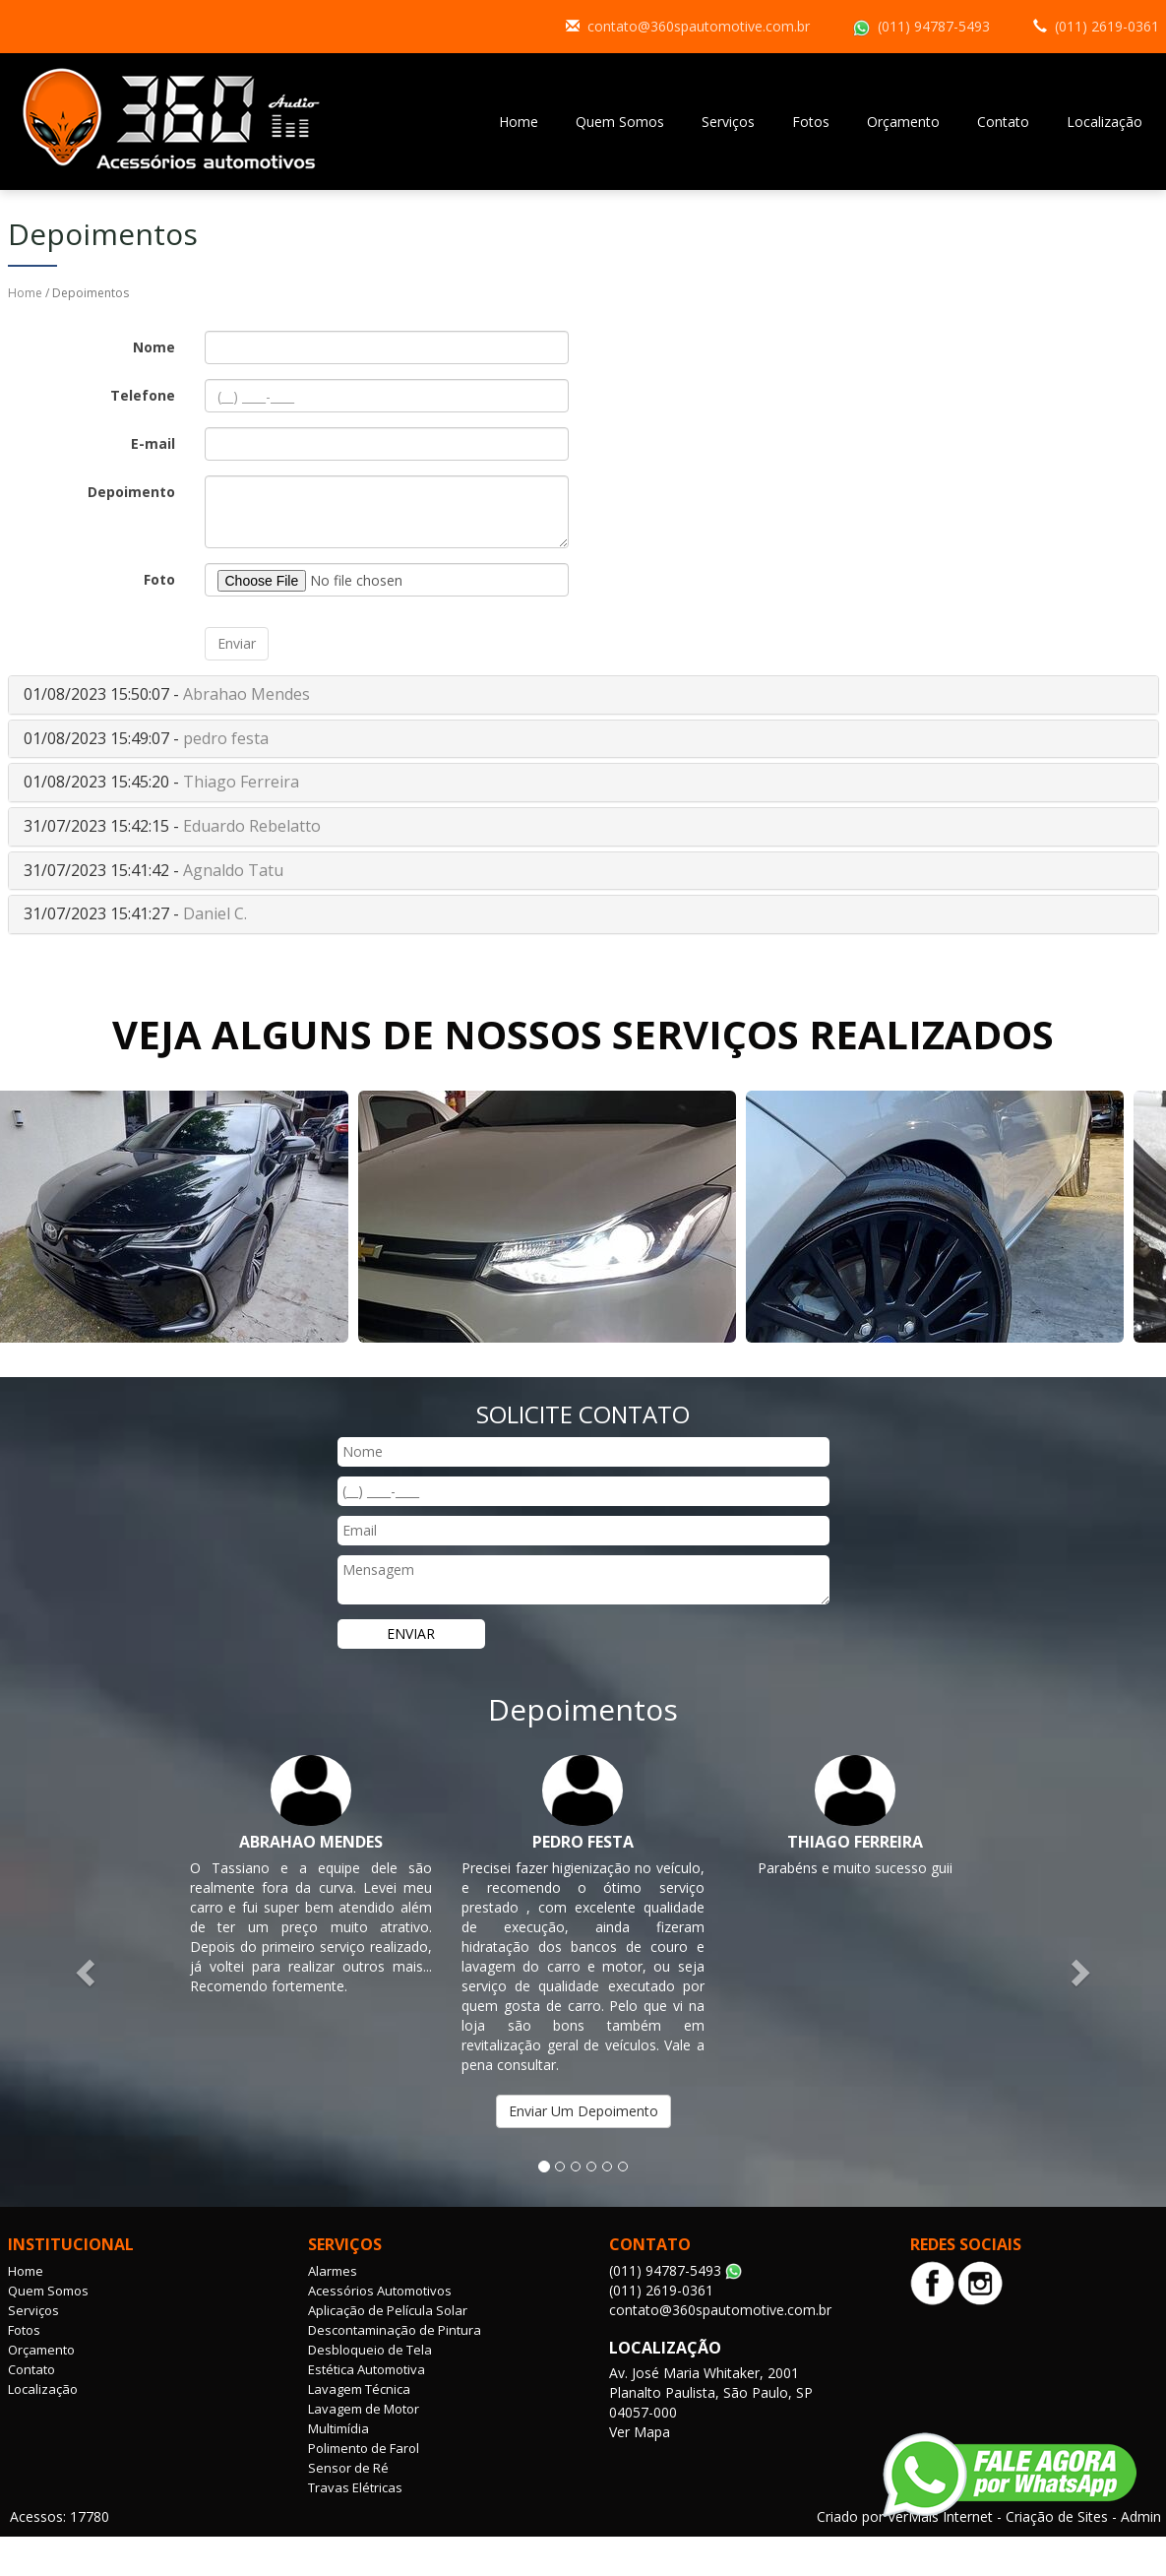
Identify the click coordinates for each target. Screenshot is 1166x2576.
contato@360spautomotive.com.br (698, 26)
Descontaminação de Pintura (394, 2330)
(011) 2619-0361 (1107, 26)
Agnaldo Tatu (233, 870)
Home (518, 121)
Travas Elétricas (355, 2487)
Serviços (728, 121)
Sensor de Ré (348, 2468)
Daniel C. (215, 913)
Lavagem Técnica (359, 2389)
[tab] (583, 695)
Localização (1104, 121)
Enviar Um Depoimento (583, 2111)
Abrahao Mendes (246, 694)
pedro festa (226, 738)
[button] (87, 1971)
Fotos (810, 121)
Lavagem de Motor (363, 2409)
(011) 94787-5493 (934, 26)
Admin (1141, 2516)
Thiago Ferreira (241, 781)
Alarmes (332, 2271)
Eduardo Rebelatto (252, 826)
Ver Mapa (639, 2431)
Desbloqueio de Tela (370, 2349)
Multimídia (338, 2428)
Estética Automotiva (366, 2369)
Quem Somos (620, 121)
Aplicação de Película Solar (387, 2310)
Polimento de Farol (363, 2448)
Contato (1003, 121)
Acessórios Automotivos (380, 2290)
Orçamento (903, 121)
